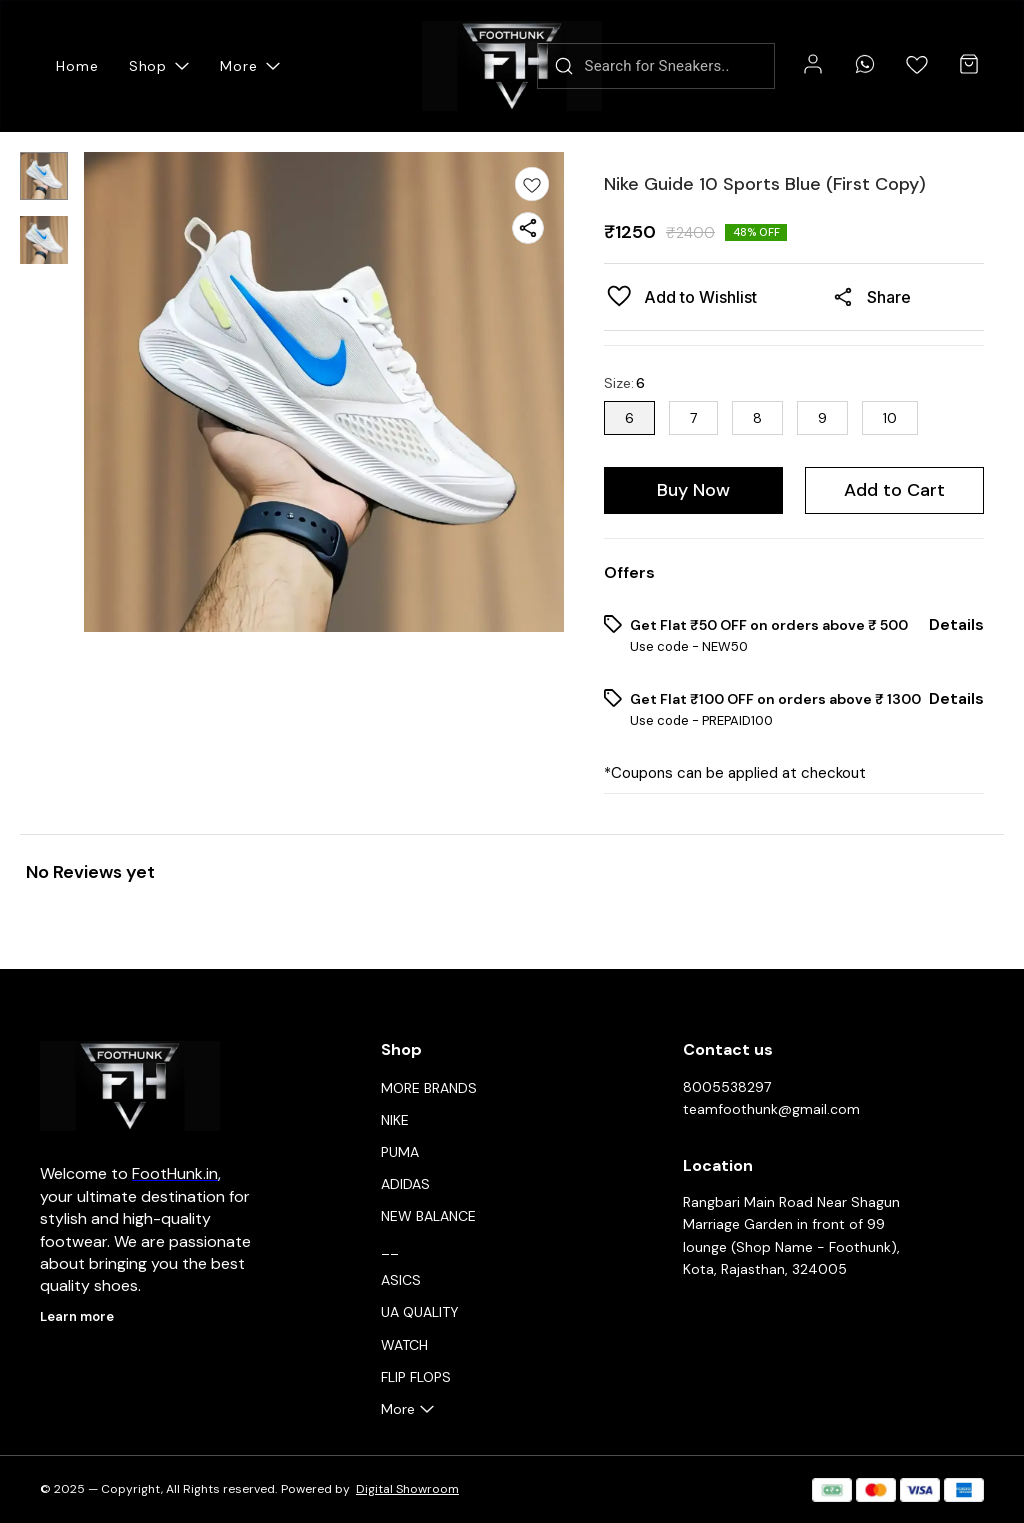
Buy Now (693, 490)
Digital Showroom (407, 1489)
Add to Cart (894, 490)
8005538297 (727, 1087)
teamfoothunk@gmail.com (771, 1109)
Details (956, 625)
